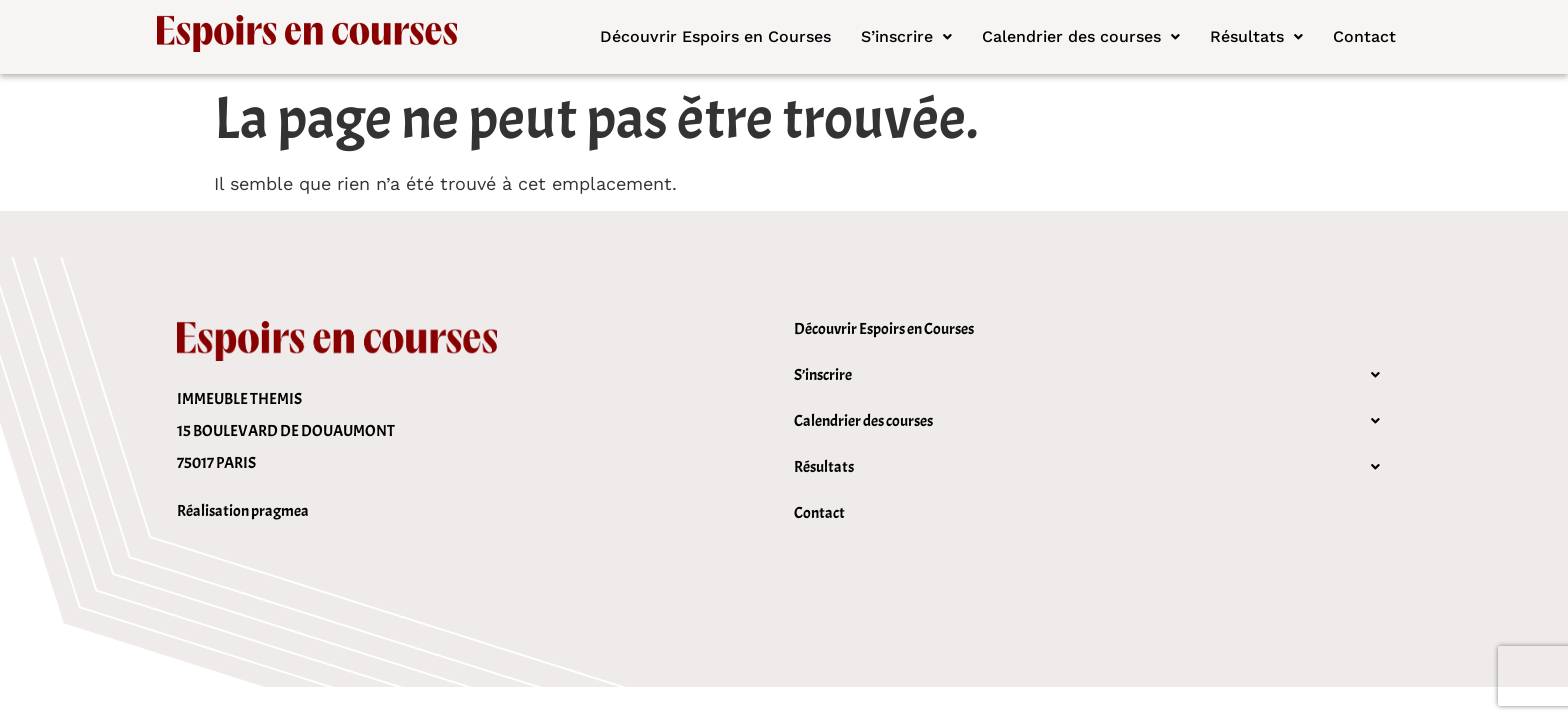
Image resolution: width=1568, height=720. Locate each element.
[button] (906, 37)
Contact (1364, 36)
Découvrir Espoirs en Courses (715, 36)
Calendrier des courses (1081, 36)
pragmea (280, 511)
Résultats (1256, 36)
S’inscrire (906, 36)
